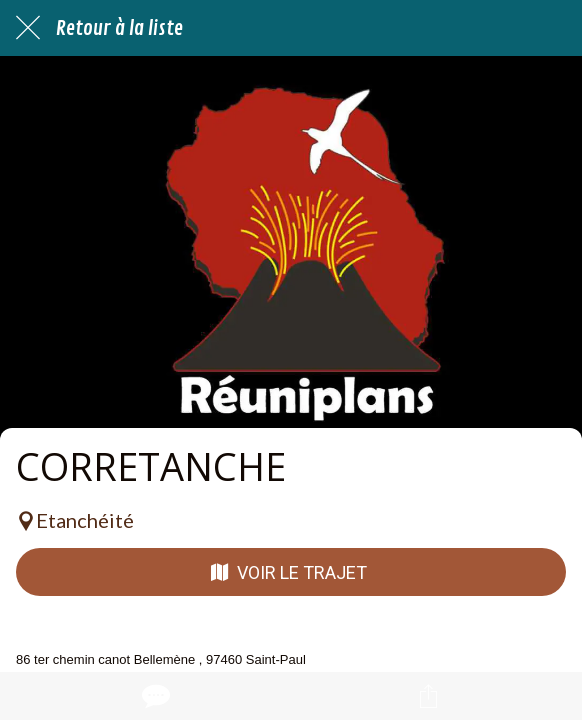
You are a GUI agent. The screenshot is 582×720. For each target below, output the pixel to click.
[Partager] (429, 696)
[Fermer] (28, 28)
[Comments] (154, 696)
